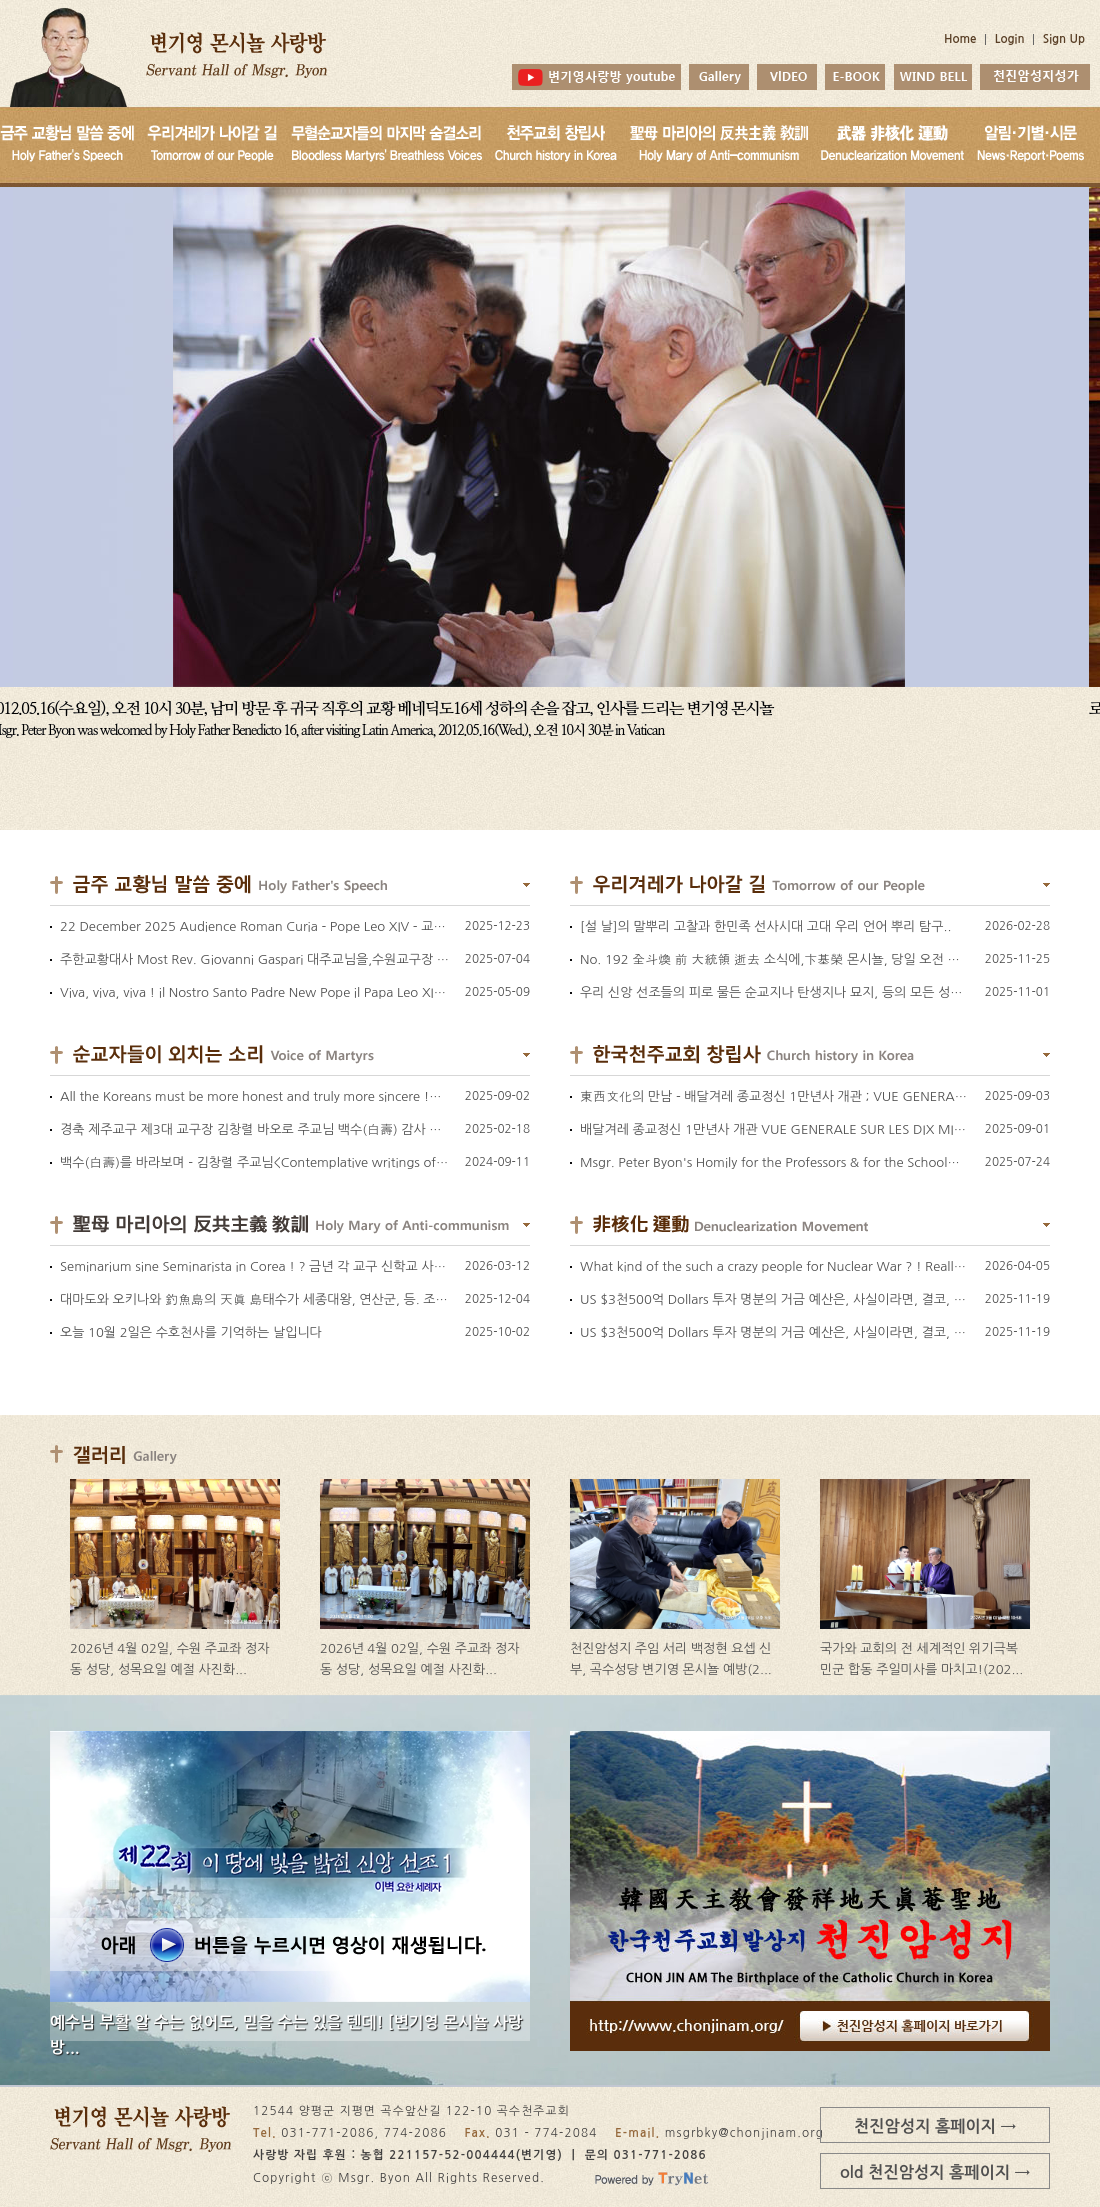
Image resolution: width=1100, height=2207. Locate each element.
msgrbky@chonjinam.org (744, 2133)
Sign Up (1064, 39)
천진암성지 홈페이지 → (935, 2126)
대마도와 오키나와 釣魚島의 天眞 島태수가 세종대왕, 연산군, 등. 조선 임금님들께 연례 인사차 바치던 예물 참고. (370, 1299)
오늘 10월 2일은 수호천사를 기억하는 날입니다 (191, 1332)
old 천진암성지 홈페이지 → (935, 2172)
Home (960, 39)
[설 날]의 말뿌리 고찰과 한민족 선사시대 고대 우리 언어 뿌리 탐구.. (765, 926)
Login (1010, 39)
